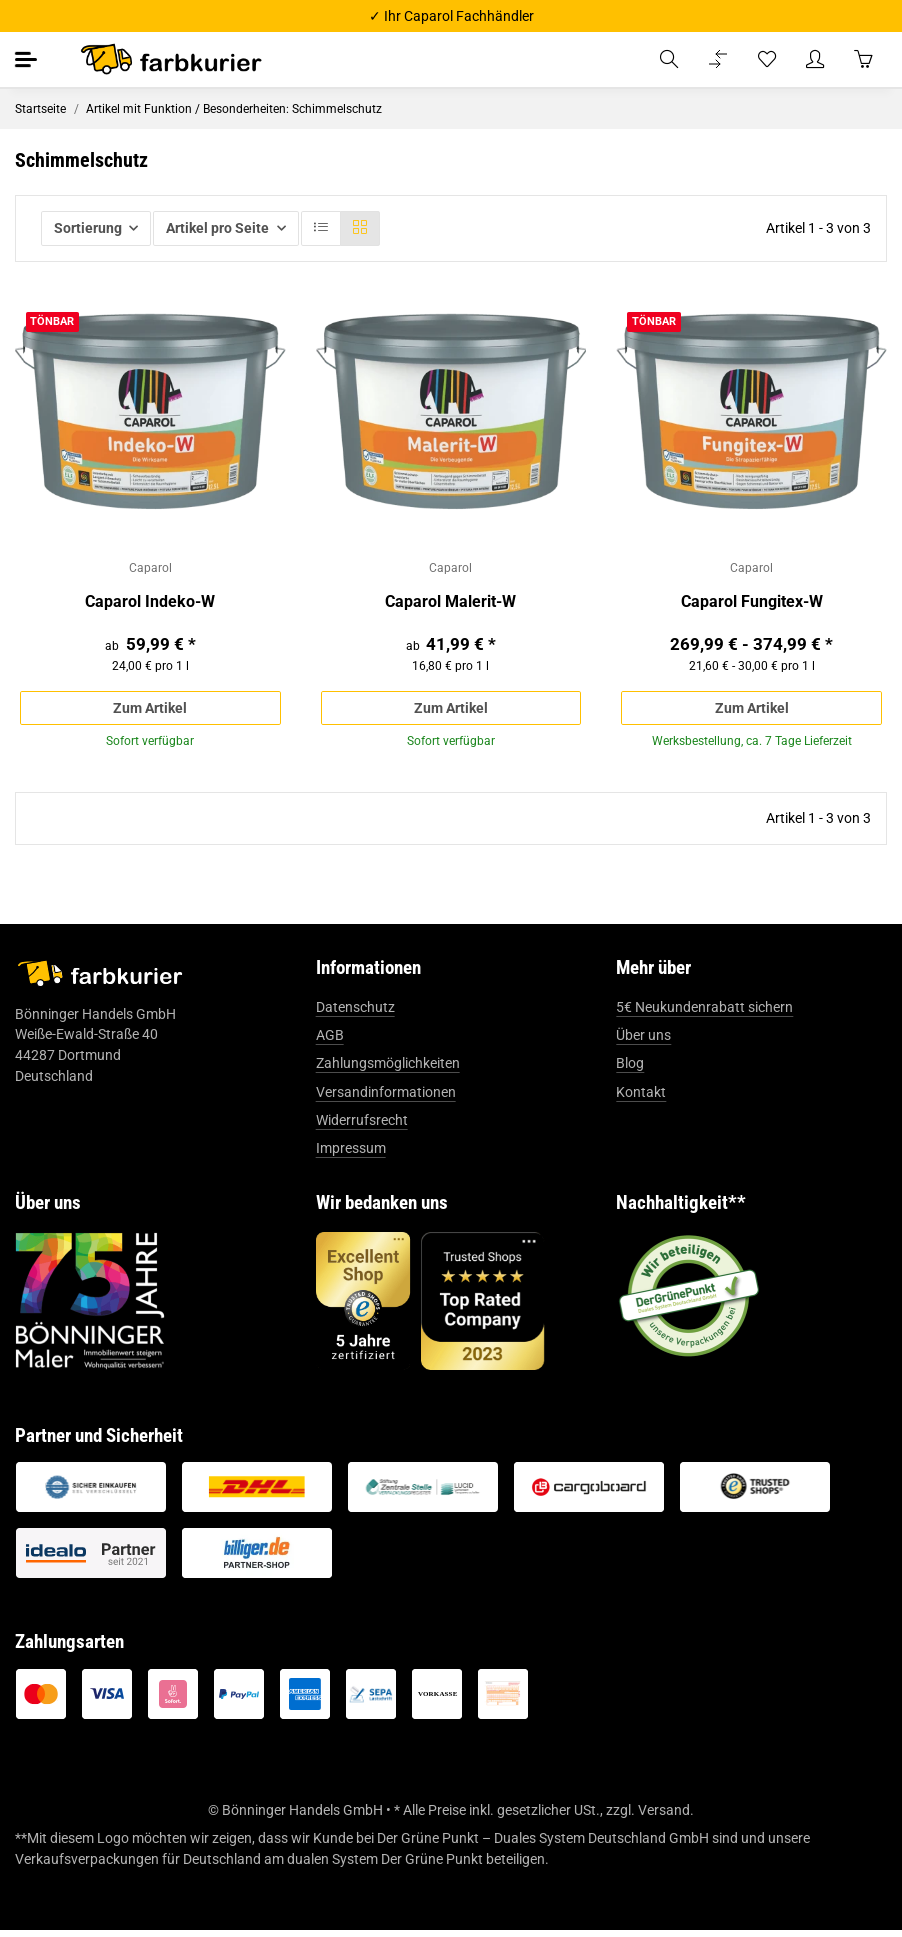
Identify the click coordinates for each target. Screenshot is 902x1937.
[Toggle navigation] (27, 59)
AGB (330, 1041)
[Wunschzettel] (767, 59)
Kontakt (641, 1098)
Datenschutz (355, 1013)
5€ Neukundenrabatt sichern (704, 1013)
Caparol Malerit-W (450, 603)
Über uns (643, 1041)
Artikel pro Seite (217, 228)
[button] (669, 59)
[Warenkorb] (863, 59)
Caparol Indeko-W (150, 603)
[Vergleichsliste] (718, 59)
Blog (630, 1070)
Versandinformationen (386, 1098)
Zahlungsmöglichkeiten (388, 1070)
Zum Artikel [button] (150, 710)
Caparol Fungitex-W (752, 603)
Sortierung (88, 228)
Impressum (351, 1155)
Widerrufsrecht (362, 1126)
